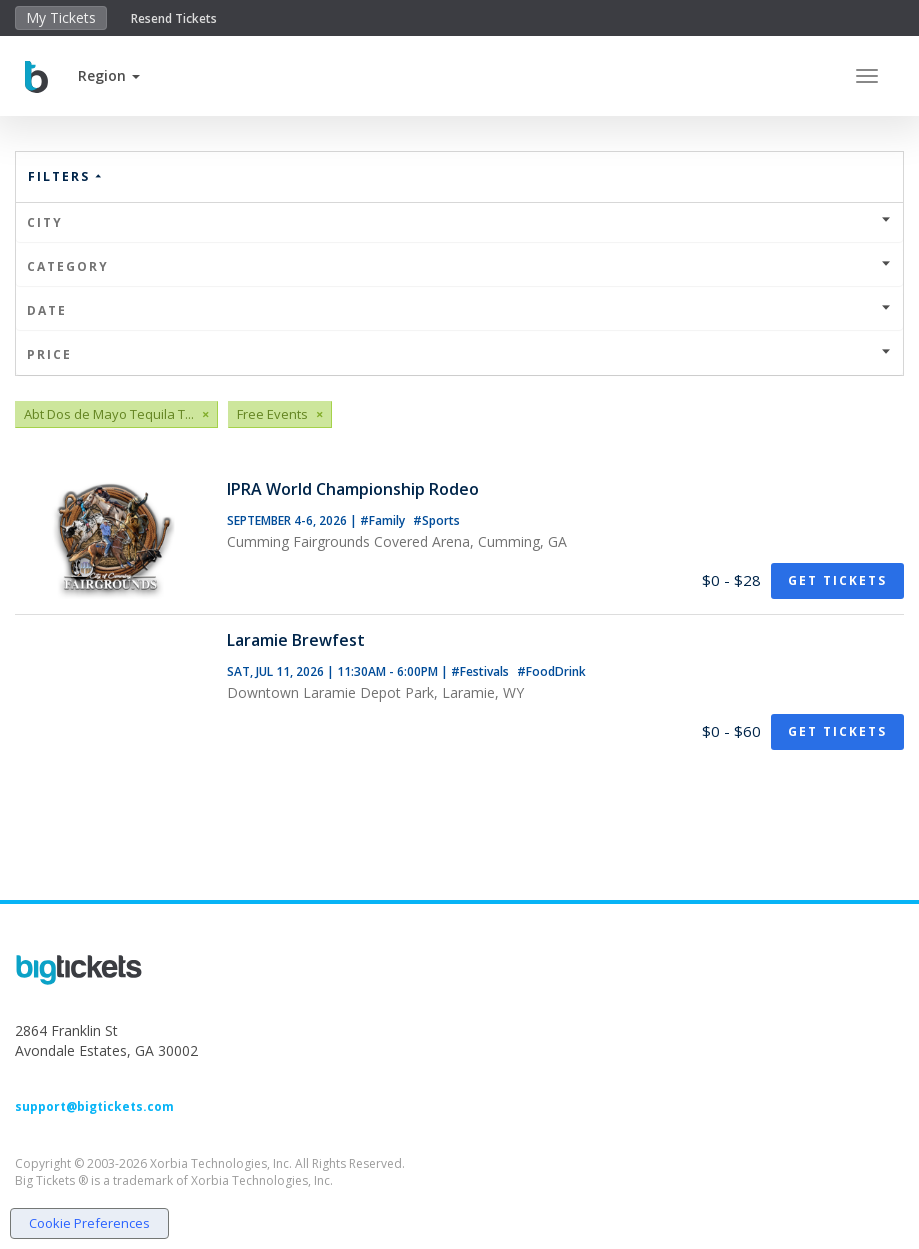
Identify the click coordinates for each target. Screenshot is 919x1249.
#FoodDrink (551, 671)
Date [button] (459, 310)
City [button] (459, 222)
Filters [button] (66, 176)
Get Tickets (837, 580)
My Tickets (61, 17)
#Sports (436, 520)
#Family (384, 520)
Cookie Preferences (89, 1223)
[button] (109, 75)
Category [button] (459, 266)
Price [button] (459, 354)
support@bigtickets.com (94, 1106)
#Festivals (481, 671)
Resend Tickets (174, 18)
